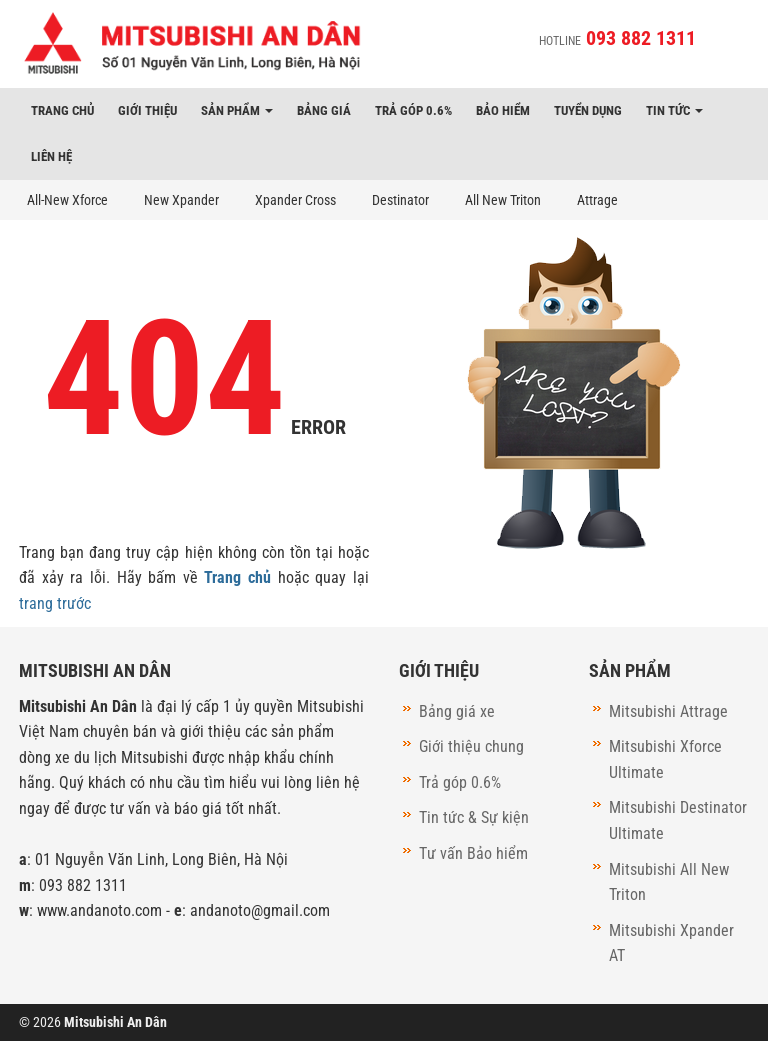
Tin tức (674, 110)
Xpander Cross (295, 200)
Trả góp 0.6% (413, 110)
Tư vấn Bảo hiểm (473, 853)
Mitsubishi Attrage (668, 711)
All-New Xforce (67, 200)
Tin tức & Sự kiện (474, 817)
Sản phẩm (237, 110)
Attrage (597, 200)
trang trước (55, 603)
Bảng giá (324, 110)
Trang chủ (62, 110)
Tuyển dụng (588, 110)
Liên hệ (51, 156)
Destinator (400, 200)
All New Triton (503, 200)
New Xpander (181, 200)
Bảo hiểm (503, 110)
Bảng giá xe (457, 711)
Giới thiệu (147, 110)
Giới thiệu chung (471, 746)
